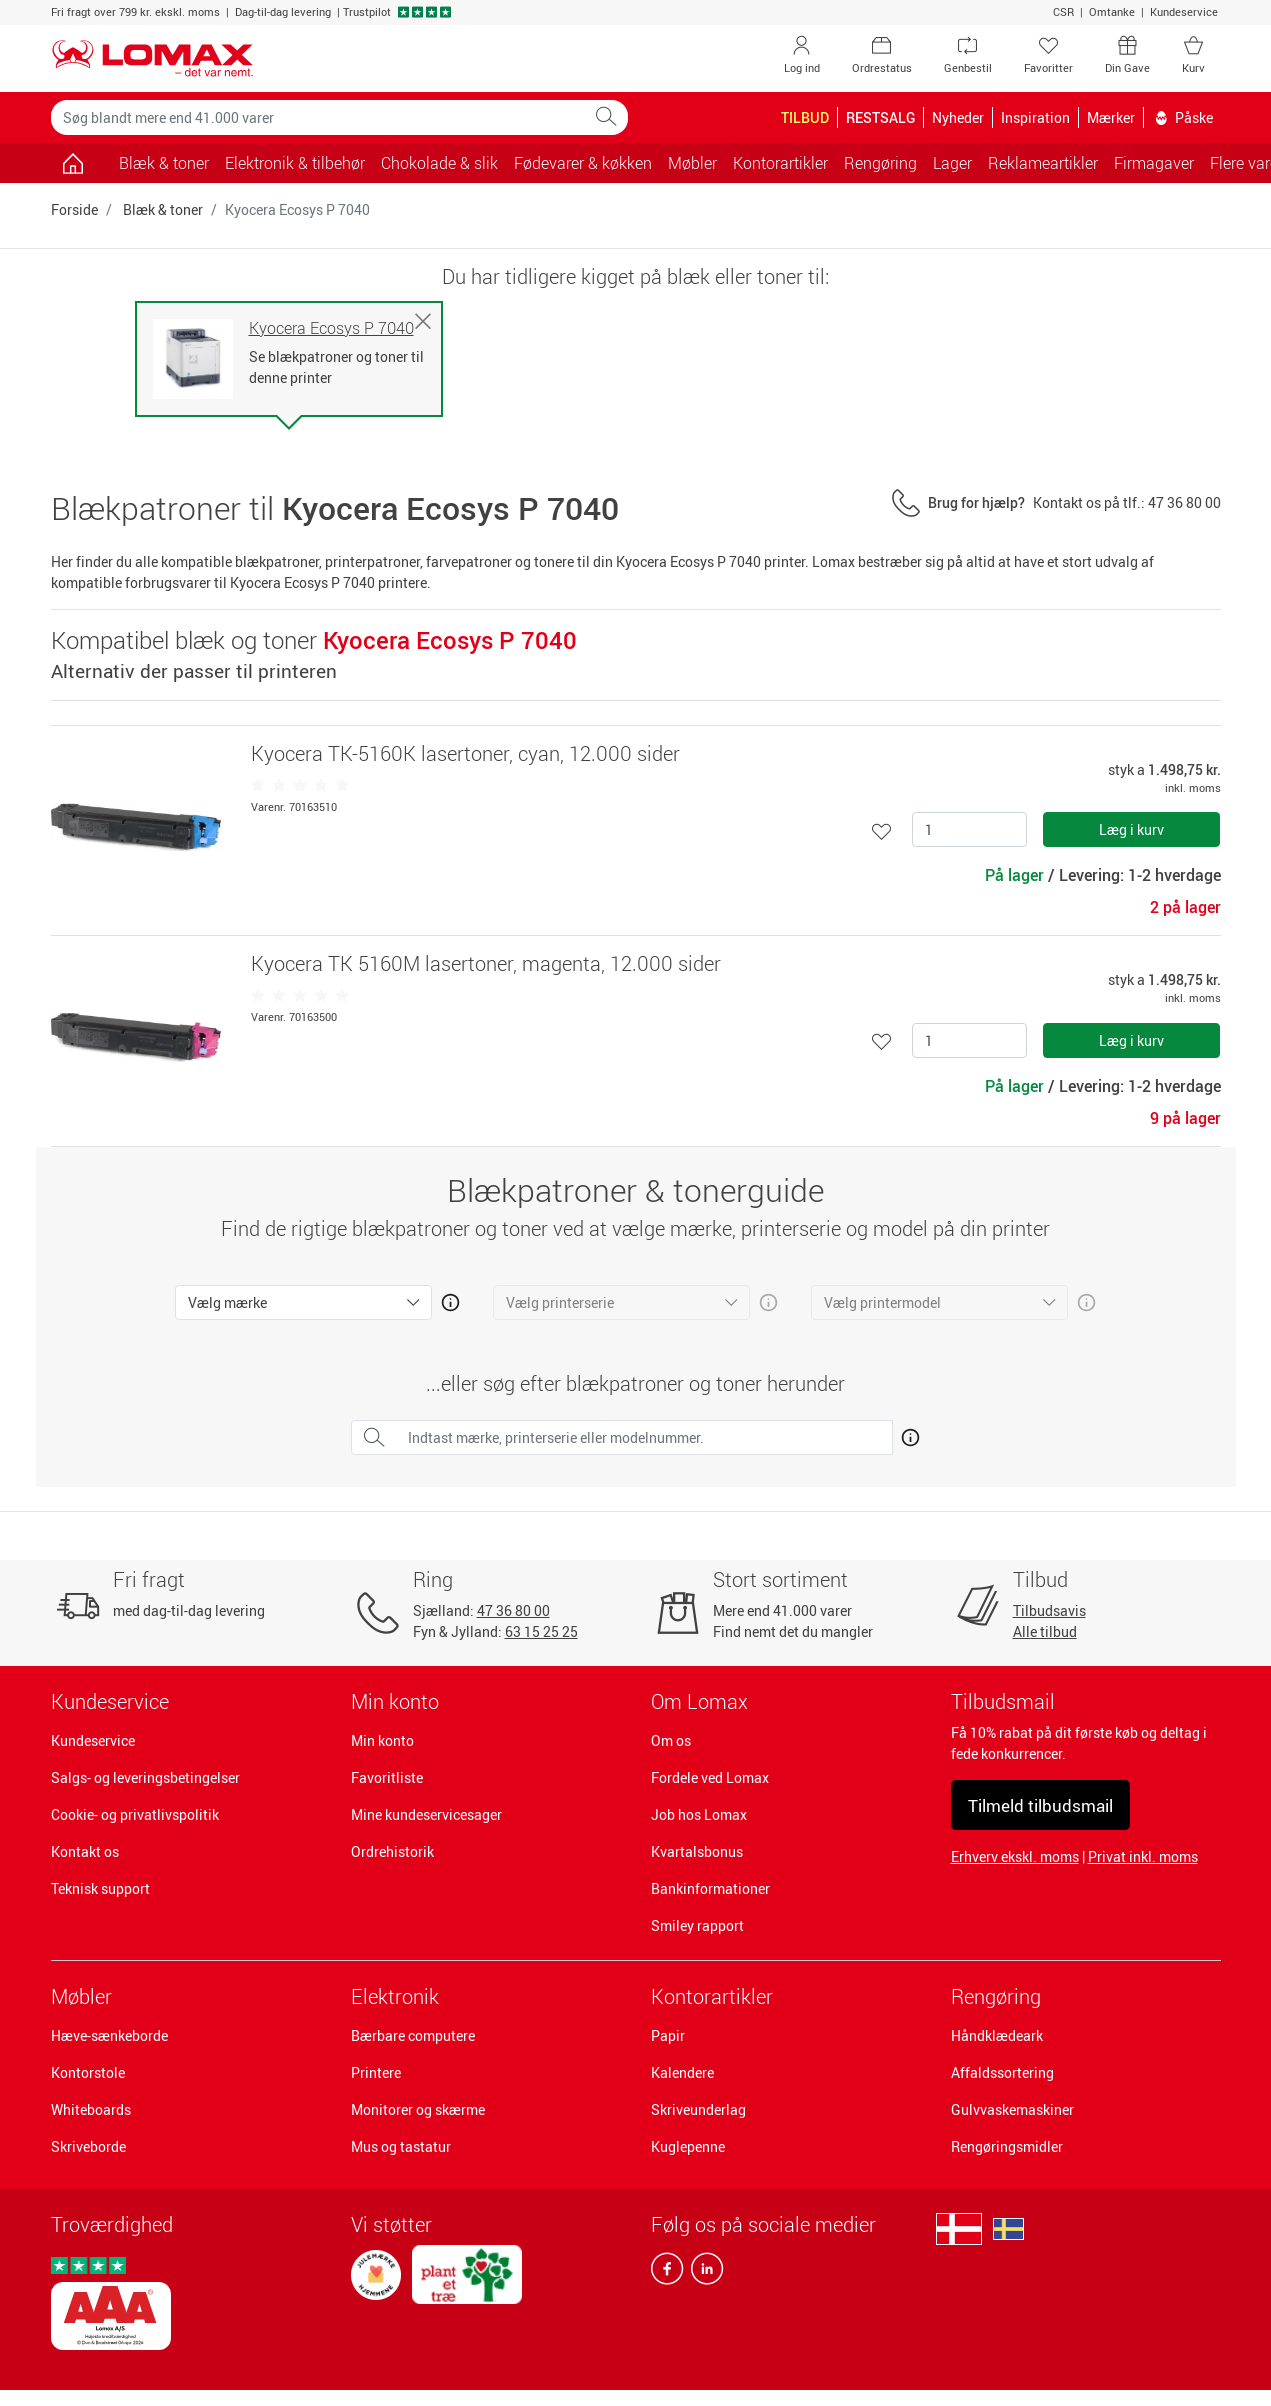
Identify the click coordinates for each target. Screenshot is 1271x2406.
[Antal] (969, 829)
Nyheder (958, 117)
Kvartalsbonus (697, 1851)
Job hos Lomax (699, 1814)
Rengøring (996, 1996)
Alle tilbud (1045, 1631)
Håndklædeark (997, 2035)
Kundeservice (1184, 11)
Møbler (81, 1996)
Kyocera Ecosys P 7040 (331, 328)
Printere (376, 2072)
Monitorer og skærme (418, 2109)
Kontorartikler (712, 1996)
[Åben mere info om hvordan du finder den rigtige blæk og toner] (906, 1434)
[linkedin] (703, 2273)
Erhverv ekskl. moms (1015, 1856)
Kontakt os (85, 1851)
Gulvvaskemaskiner (1012, 2109)
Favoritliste (387, 1777)
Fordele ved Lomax (710, 1777)
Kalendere (682, 2072)
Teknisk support (100, 1888)
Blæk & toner (164, 163)
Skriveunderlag (698, 2109)
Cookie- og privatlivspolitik (135, 1814)
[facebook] (667, 2273)
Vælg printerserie (560, 1302)
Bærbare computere (413, 2035)
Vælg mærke (227, 1302)
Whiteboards (91, 2109)
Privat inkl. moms (1143, 1856)
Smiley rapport (697, 1925)
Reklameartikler (1043, 163)
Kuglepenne (688, 2146)
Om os (671, 1740)
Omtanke (1112, 11)
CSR (1063, 11)
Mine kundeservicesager (426, 1814)
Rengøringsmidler (1007, 2146)
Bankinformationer (710, 1888)
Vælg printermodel (882, 1302)
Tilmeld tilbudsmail (1040, 1805)
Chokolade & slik (439, 163)
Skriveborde (88, 2146)
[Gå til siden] (73, 163)
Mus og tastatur (401, 2146)
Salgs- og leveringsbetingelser (145, 1777)
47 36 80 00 (513, 1610)
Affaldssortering (1002, 2072)
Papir (668, 2035)
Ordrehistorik (392, 1851)
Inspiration (1035, 117)
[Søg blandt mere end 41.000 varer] (318, 117)
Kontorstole (88, 2072)
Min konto (382, 1740)
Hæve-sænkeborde (109, 2035)
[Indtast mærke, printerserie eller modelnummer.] (644, 1437)
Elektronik (395, 1996)
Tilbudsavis (1049, 1610)
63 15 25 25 (541, 1631)
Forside (74, 209)
